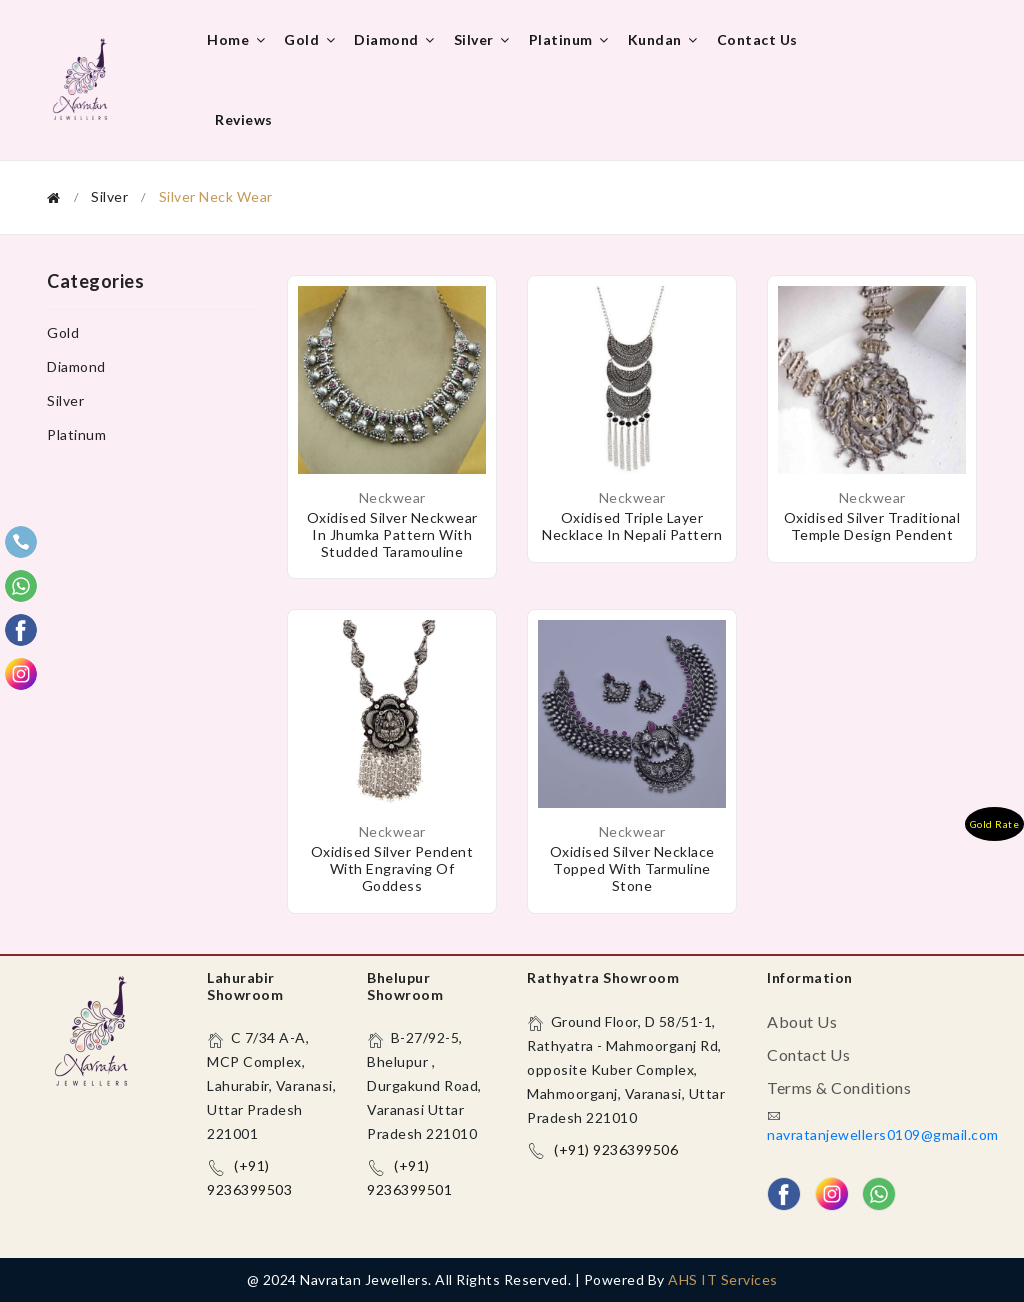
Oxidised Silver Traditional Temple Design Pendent (872, 526)
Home (237, 39)
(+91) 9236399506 (616, 1149)
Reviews (244, 119)
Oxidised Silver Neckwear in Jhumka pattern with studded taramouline (392, 534)
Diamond (396, 39)
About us (802, 1021)
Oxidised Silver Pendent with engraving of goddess (392, 868)
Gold (311, 39)
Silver (483, 39)
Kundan (664, 39)
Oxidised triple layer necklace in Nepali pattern (632, 526)
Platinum (570, 39)
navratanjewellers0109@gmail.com (883, 1134)
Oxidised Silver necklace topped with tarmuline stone (632, 868)
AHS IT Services (723, 1279)
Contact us (757, 39)
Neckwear (392, 497)
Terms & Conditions (839, 1087)
